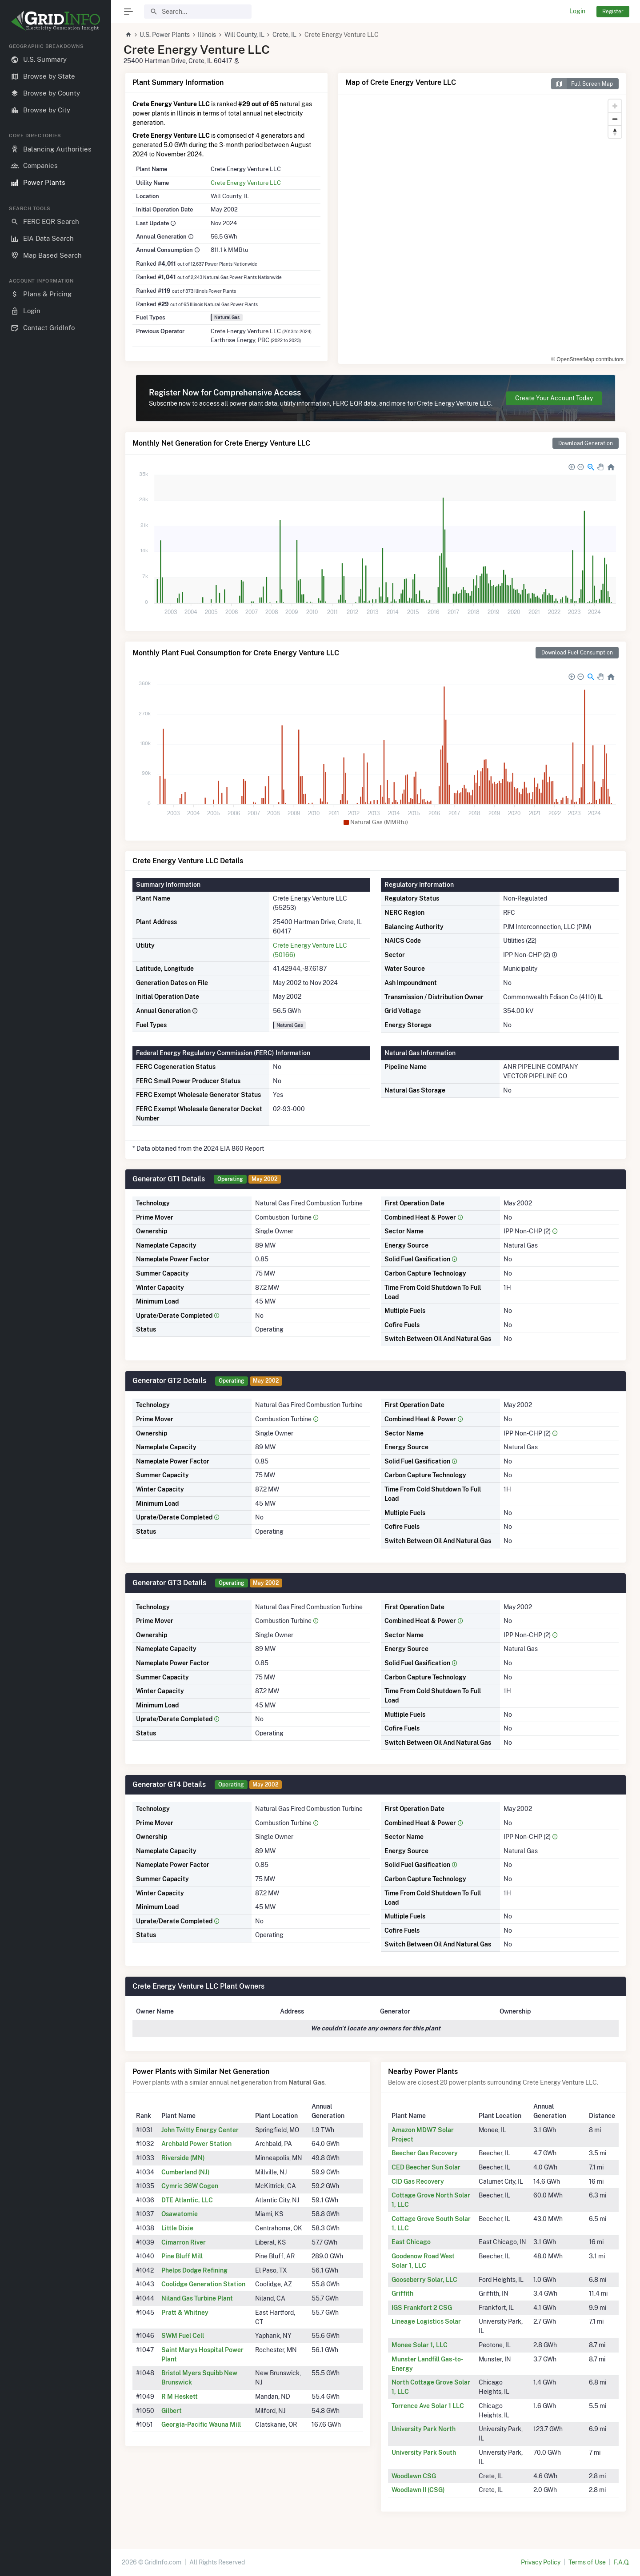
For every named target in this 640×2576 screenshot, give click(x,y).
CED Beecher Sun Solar (426, 2167)
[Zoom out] (614, 118)
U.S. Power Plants (165, 34)
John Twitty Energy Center (200, 2129)
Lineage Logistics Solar (426, 2321)
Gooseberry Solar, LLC (424, 2279)
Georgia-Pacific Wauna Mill (201, 2424)
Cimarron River (183, 2242)
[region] (55, 1302)
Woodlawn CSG (414, 2476)
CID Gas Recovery (418, 2181)
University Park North (424, 2428)
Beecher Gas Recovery (425, 2153)
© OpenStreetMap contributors (587, 359)
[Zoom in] (614, 106)
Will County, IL (244, 34)
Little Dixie (177, 2228)
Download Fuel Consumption (577, 652)
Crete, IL (284, 34)
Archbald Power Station (196, 2143)
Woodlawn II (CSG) (418, 2489)
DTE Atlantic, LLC (187, 2200)
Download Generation (585, 443)
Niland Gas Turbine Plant (197, 2298)
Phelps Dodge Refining (194, 2270)
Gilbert (171, 2410)
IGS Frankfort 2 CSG (422, 2307)
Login (577, 11)
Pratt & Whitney (184, 2312)
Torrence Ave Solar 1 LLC (428, 2405)
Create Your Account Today (554, 398)
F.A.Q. (621, 2562)
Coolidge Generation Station (203, 2284)
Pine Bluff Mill (182, 2256)
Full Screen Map (582, 83)
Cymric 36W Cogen (189, 2185)
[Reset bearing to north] (614, 131)
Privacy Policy (540, 2562)
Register (613, 11)
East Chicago (411, 2241)
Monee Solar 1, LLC (420, 2345)
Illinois (207, 34)
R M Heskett (179, 2396)
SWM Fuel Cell (182, 2335)
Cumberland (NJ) (185, 2172)
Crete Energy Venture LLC (246, 182)
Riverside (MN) (183, 2157)
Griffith (402, 2293)
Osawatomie (179, 2213)
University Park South (424, 2452)
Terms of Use (587, 2562)
